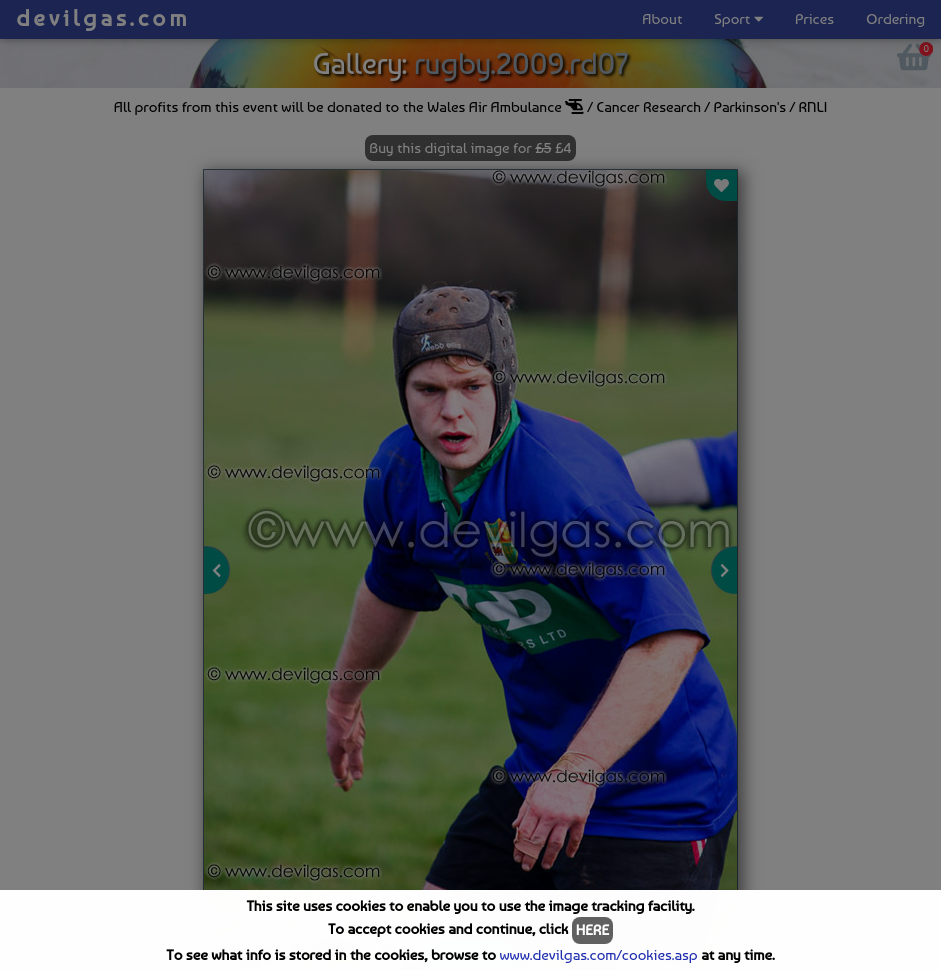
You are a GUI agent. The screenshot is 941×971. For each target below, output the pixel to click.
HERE (592, 930)
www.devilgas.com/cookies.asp (598, 955)
